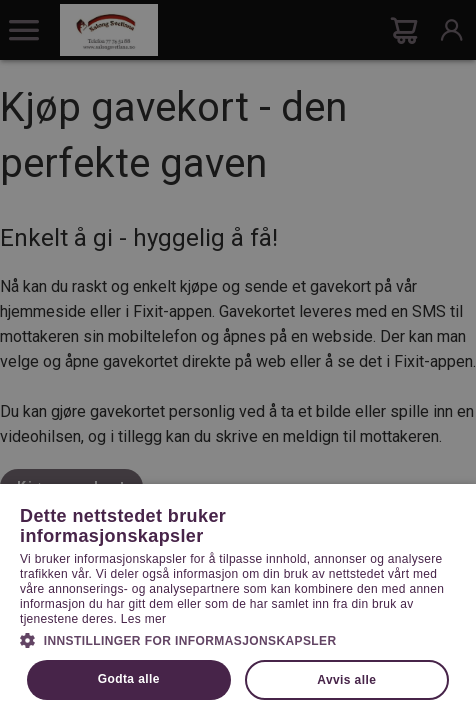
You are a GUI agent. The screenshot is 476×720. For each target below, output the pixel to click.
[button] (238, 639)
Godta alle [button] (129, 679)
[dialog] (238, 360)
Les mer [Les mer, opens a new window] (143, 619)
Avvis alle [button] (346, 680)
